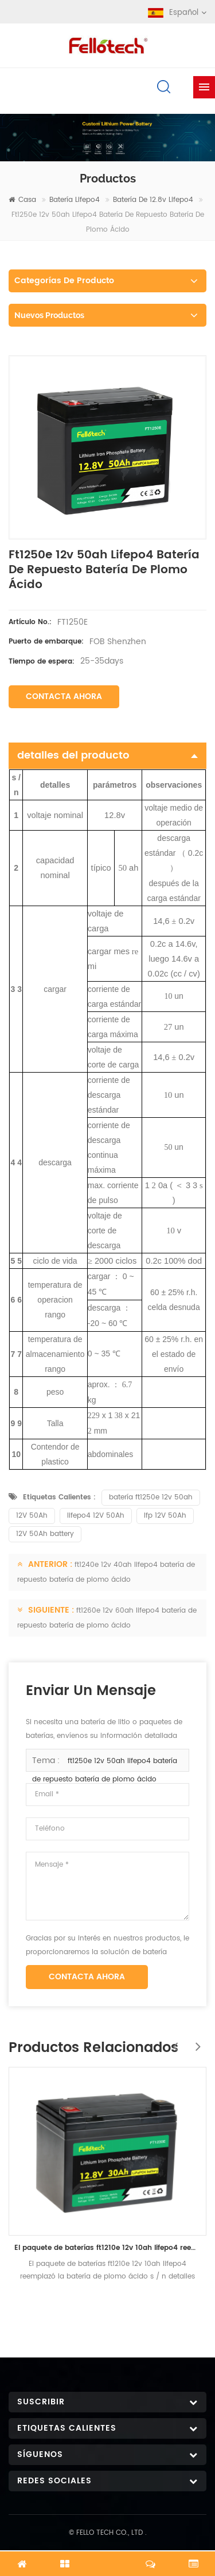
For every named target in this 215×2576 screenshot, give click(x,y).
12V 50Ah (32, 1515)
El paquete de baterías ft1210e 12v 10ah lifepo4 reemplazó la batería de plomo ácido (107, 2247)
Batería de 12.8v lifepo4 (153, 200)
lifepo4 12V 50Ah (95, 1515)
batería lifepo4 (74, 200)
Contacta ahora (64, 696)
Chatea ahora (108, 2557)
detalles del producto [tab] (107, 755)
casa (22, 200)
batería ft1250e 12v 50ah (151, 1497)
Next (195, 2040)
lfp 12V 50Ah (165, 1515)
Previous (172, 2040)
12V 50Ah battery (45, 1534)
